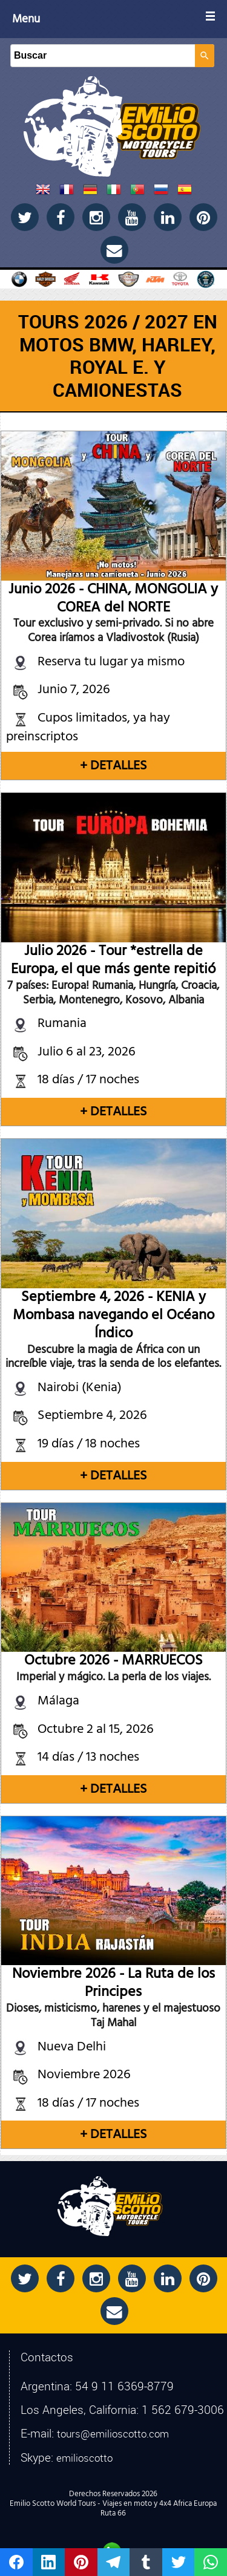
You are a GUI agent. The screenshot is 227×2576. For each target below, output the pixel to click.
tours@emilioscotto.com (113, 2434)
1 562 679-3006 (183, 2410)
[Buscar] (103, 55)
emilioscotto (84, 2458)
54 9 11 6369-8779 (124, 2386)
